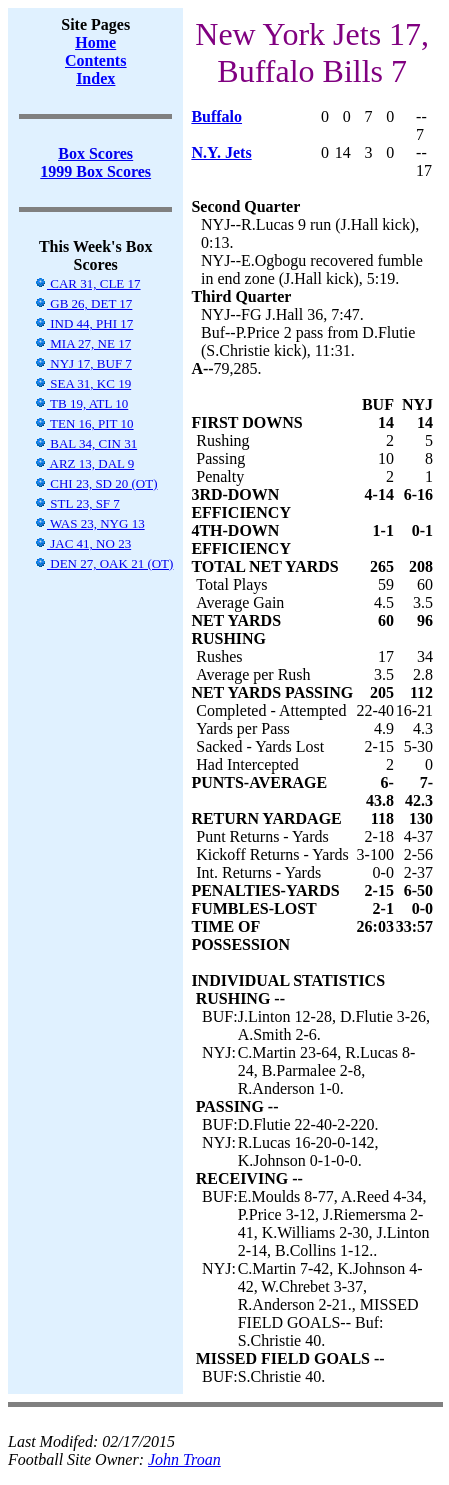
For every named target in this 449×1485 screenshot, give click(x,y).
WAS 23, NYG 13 (89, 523)
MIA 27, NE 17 (82, 343)
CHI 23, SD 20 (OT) (96, 483)
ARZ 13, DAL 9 (84, 463)
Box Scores (95, 153)
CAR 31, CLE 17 (87, 283)
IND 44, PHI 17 (83, 323)
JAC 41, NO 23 (82, 543)
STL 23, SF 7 (77, 503)
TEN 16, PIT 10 (84, 423)
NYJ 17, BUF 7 (83, 363)
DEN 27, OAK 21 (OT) (103, 563)
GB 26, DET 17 (83, 303)
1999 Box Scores (95, 171)
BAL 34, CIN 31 (85, 443)
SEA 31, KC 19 (82, 383)
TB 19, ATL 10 (81, 403)
